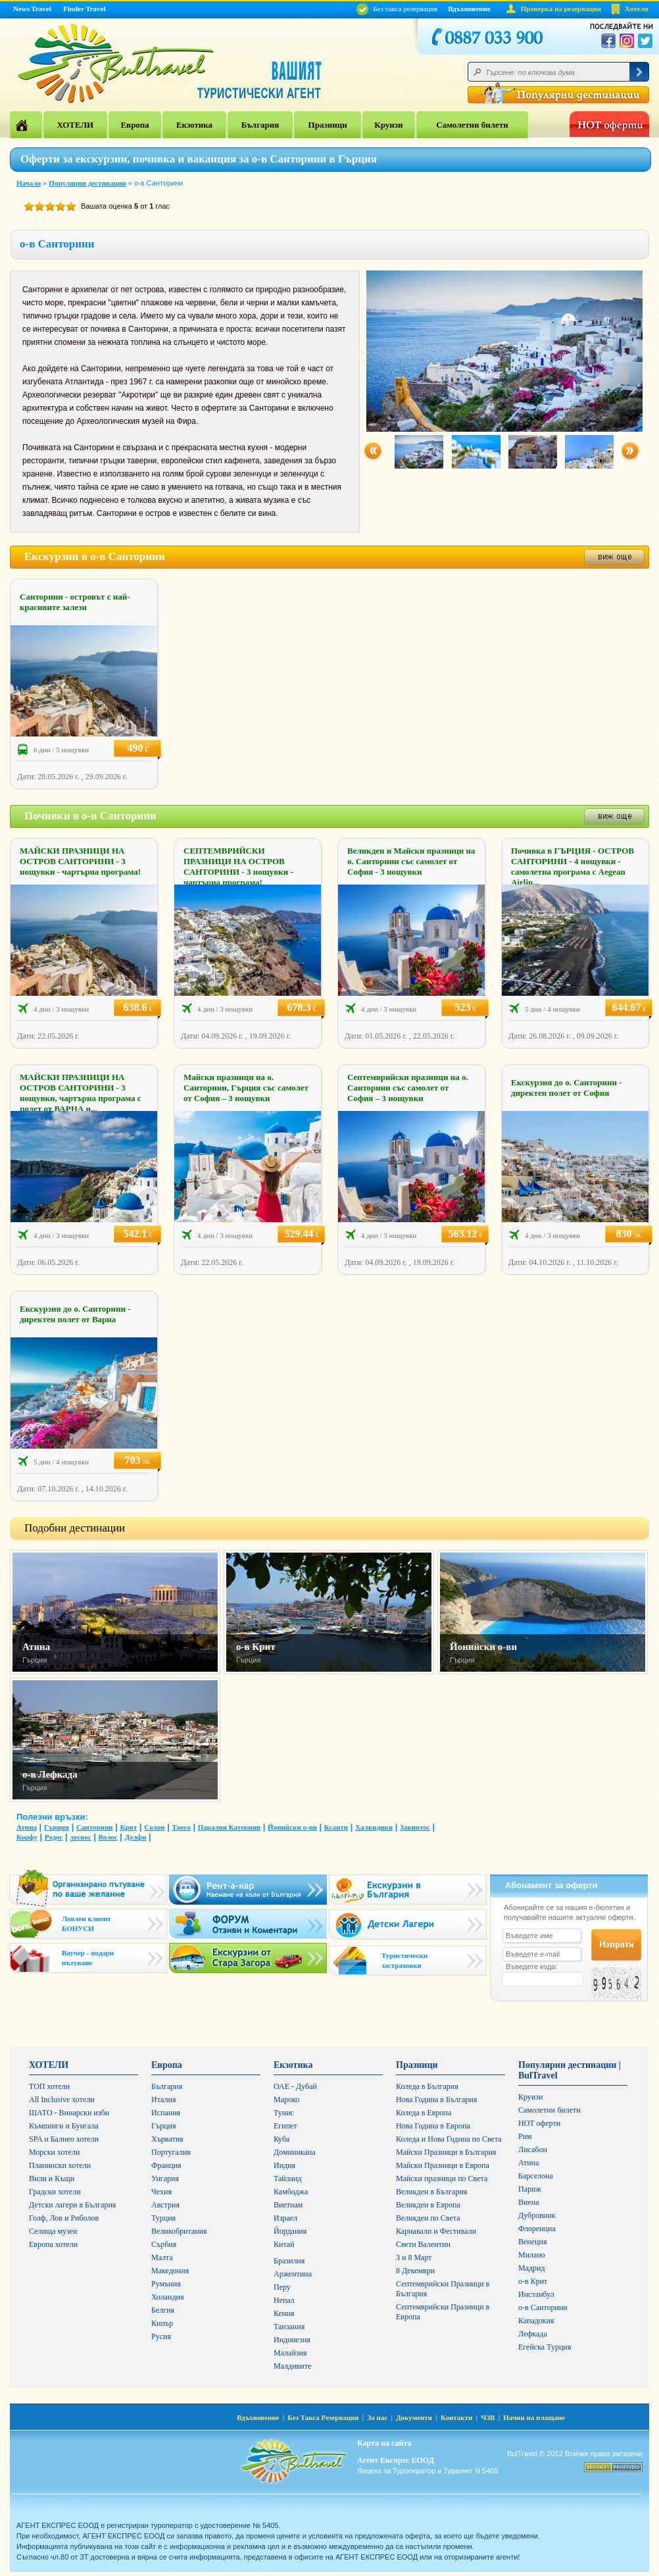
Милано (531, 2254)
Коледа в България (427, 2086)
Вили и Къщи (51, 2178)
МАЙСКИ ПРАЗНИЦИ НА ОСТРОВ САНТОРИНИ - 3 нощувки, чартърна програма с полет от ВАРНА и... (80, 1093)
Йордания (290, 2231)
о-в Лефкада (50, 1774)
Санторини (94, 1827)
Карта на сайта (384, 2443)
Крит (128, 1827)
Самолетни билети (472, 125)
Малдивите (292, 2366)
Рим (525, 2136)
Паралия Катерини (229, 1827)
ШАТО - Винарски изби (69, 2112)
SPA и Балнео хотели (64, 2139)
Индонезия (292, 2339)
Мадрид (531, 2268)
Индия (284, 2165)
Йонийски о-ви (483, 1646)
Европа (134, 125)
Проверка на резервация (561, 9)
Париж (529, 2189)
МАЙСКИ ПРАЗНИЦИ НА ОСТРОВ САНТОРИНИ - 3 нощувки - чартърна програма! (80, 861)
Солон (154, 1827)
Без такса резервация (396, 9)
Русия (161, 2336)
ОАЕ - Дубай (295, 2086)
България (260, 125)
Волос (107, 1837)
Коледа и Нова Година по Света (449, 2139)
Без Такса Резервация (322, 2417)
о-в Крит (256, 1646)
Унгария (165, 2178)
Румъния (166, 2283)
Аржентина (293, 2274)
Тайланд (288, 2178)
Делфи (136, 1837)
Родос (54, 1837)
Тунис (284, 2112)
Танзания (289, 2326)
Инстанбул (536, 2294)
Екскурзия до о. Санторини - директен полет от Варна (75, 1314)
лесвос (80, 1837)
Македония (170, 2270)
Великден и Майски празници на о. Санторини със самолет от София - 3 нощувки (411, 861)
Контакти (456, 2417)
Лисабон (532, 2149)
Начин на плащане (534, 2417)
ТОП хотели (49, 2086)
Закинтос (415, 1827)
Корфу (26, 1837)
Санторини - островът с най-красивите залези (75, 602)
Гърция (56, 1827)
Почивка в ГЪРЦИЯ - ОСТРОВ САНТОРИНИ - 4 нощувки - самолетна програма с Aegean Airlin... (572, 866)
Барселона (535, 2175)
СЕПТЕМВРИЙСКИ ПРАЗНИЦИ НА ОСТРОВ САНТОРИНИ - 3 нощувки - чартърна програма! (238, 866)
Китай (284, 2244)
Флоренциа (537, 2228)
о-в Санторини (543, 2307)
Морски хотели (54, 2152)
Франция (166, 2165)
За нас (377, 2417)
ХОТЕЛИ (75, 125)
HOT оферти (539, 2123)
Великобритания (179, 2231)
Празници (327, 125)
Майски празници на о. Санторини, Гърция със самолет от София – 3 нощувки (245, 1087)
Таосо (181, 1827)
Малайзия (290, 2352)
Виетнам (288, 2204)
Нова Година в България (436, 2099)
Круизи (388, 125)
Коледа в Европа (423, 2112)
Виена (528, 2202)
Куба (281, 2139)
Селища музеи (53, 2231)
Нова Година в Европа (433, 2125)
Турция (163, 2218)
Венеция (532, 2241)
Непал (284, 2300)
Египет (285, 2125)
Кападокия (536, 2320)
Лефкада (532, 2333)
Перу (282, 2287)
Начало (28, 183)
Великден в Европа (428, 2204)
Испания (165, 2112)
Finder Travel (84, 9)
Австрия (165, 2204)
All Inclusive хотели (62, 2099)
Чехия (161, 2191)
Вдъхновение (469, 9)
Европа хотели (53, 2244)
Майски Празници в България (446, 2152)
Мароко (286, 2099)
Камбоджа (291, 2191)
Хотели (636, 9)
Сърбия (163, 2244)
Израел (285, 2218)
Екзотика (194, 125)
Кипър (162, 2323)
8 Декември (415, 2270)
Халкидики (374, 1827)
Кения (284, 2313)
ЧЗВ (488, 2417)
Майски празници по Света (441, 2178)
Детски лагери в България (72, 2204)
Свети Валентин (423, 2244)
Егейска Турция (544, 2347)
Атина (36, 1646)
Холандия (167, 2297)
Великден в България (431, 2191)
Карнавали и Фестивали (436, 2231)
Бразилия (289, 2260)
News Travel (32, 9)
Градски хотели (55, 2191)
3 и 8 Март (414, 2257)
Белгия (162, 2310)
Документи (414, 2417)
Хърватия (167, 2139)
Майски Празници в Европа (442, 2165)
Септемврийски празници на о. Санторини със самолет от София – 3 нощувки (407, 1087)
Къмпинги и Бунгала (64, 2125)
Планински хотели (60, 2165)
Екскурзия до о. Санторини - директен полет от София (566, 1087)
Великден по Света (428, 2218)
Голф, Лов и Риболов (64, 2218)
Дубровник (536, 2215)
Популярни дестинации (87, 183)
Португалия (171, 2152)
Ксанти (336, 1827)
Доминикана (295, 2152)
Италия (163, 2099)
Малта (162, 2257)
